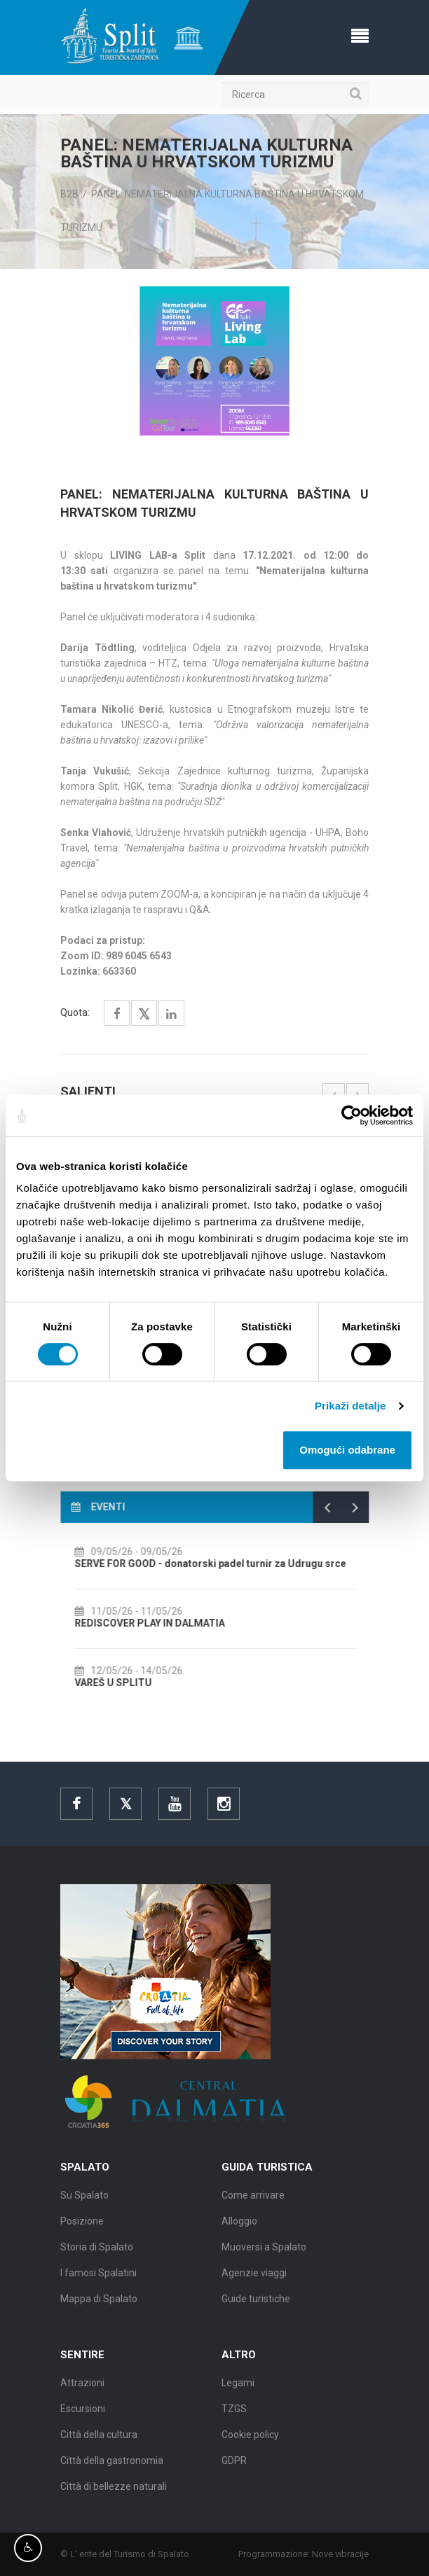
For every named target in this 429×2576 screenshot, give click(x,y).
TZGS (234, 2417)
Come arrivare (253, 2203)
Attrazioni (82, 2391)
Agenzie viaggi (254, 2281)
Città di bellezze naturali (113, 2494)
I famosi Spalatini (98, 2281)
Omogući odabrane (347, 1450)
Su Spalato (84, 2203)
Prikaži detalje (350, 1406)
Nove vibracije (348, 2554)
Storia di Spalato (96, 2255)
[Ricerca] (295, 94)
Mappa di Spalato (98, 2307)
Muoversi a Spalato (264, 2255)
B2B (69, 194)
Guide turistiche (256, 2307)
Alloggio (239, 2229)
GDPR (234, 2468)
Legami (238, 2391)
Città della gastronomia (111, 2468)
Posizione (82, 2229)
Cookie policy (250, 2443)
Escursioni (82, 2417)
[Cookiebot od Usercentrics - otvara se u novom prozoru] (351, 1115)
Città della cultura (98, 2443)
